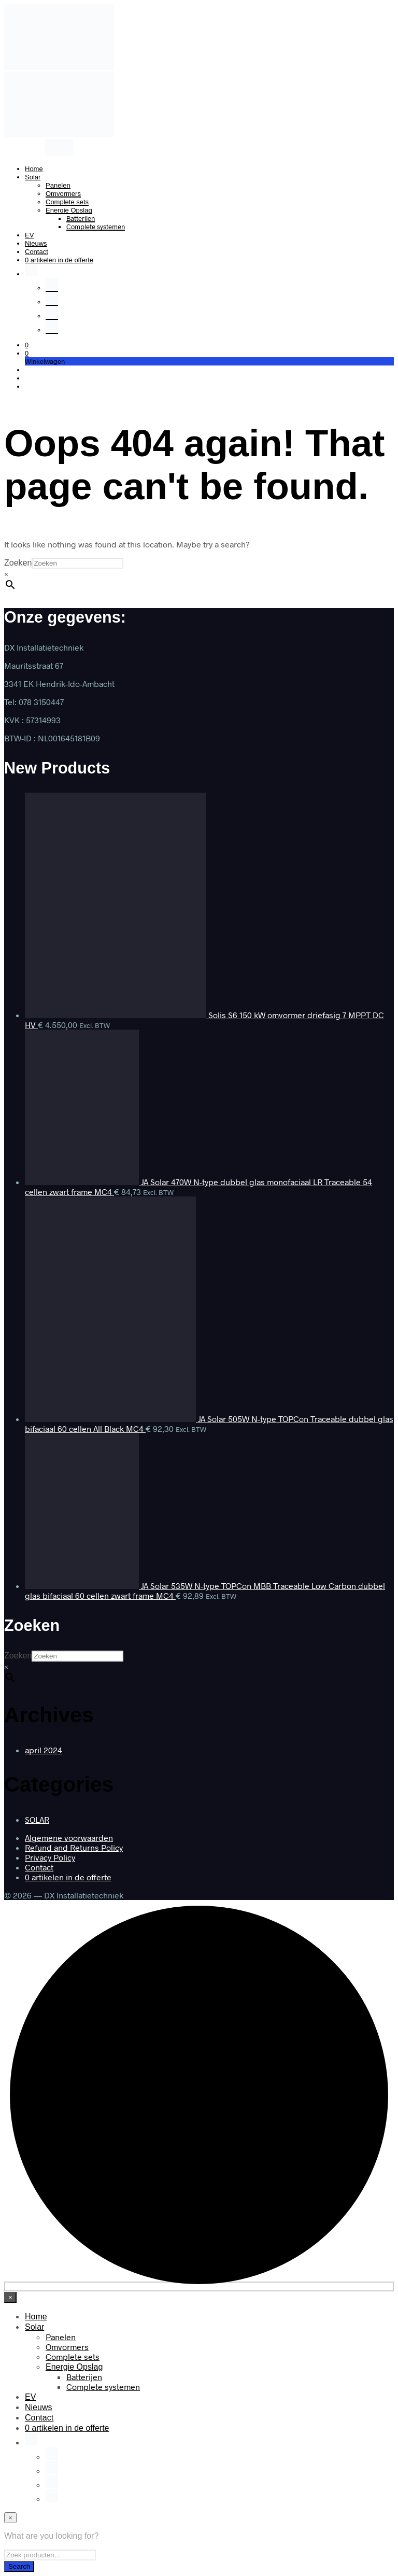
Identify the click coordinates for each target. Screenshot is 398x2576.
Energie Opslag (69, 210)
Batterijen (80, 218)
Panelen (58, 185)
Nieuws (36, 243)
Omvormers (63, 194)
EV (29, 235)
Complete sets (67, 202)
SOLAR (37, 1819)
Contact (36, 252)
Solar (32, 177)
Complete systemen (95, 226)
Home (34, 169)
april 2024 (43, 1750)
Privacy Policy (50, 1857)
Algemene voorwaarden (69, 1837)
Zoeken (18, 562)
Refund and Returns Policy (74, 1847)
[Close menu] (10, 2297)
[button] (27, 345)
